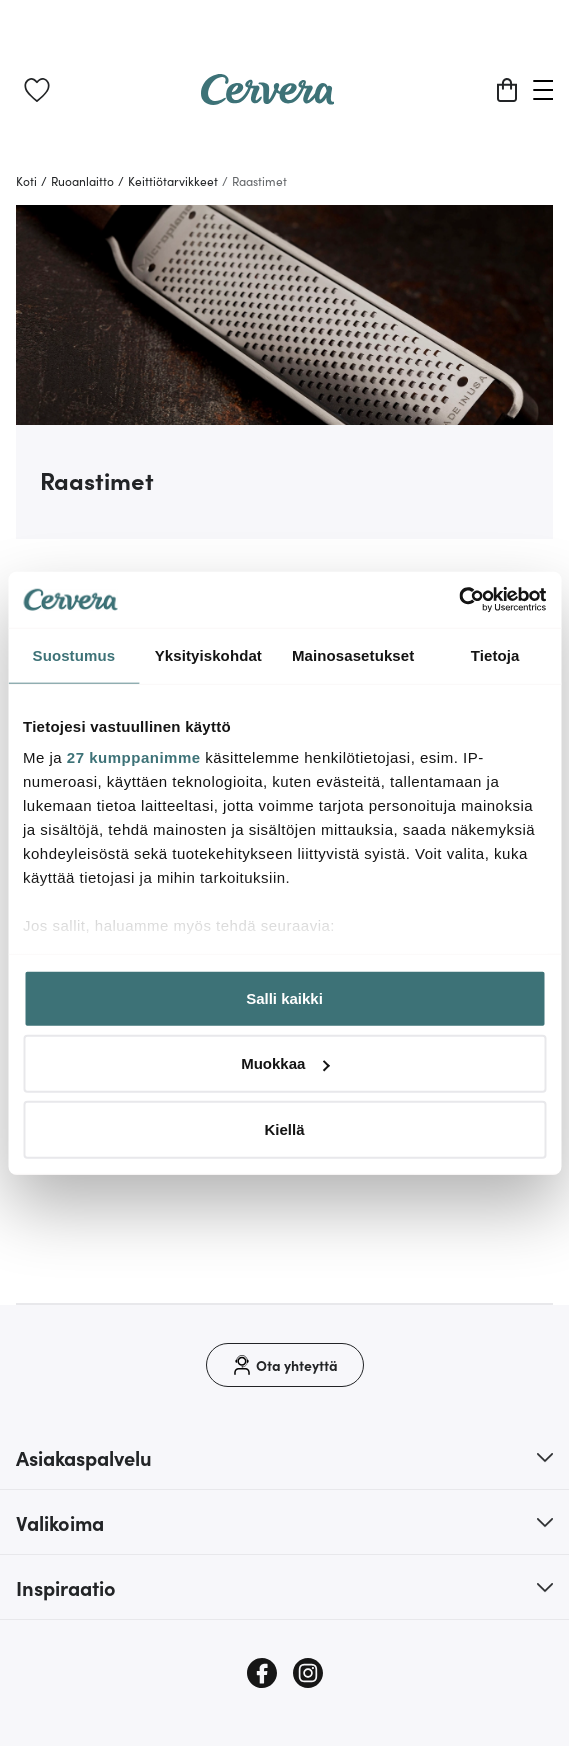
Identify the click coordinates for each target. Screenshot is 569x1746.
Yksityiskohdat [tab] (208, 654)
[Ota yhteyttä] (285, 1365)
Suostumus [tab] (74, 654)
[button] (284, 1457)
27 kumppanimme (134, 757)
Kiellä (284, 1128)
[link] (37, 90)
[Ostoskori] (507, 90)
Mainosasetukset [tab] (353, 654)
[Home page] (268, 98)
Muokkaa (285, 1063)
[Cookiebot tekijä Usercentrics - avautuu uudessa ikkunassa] (458, 600)
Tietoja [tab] (495, 654)
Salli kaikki (284, 997)
